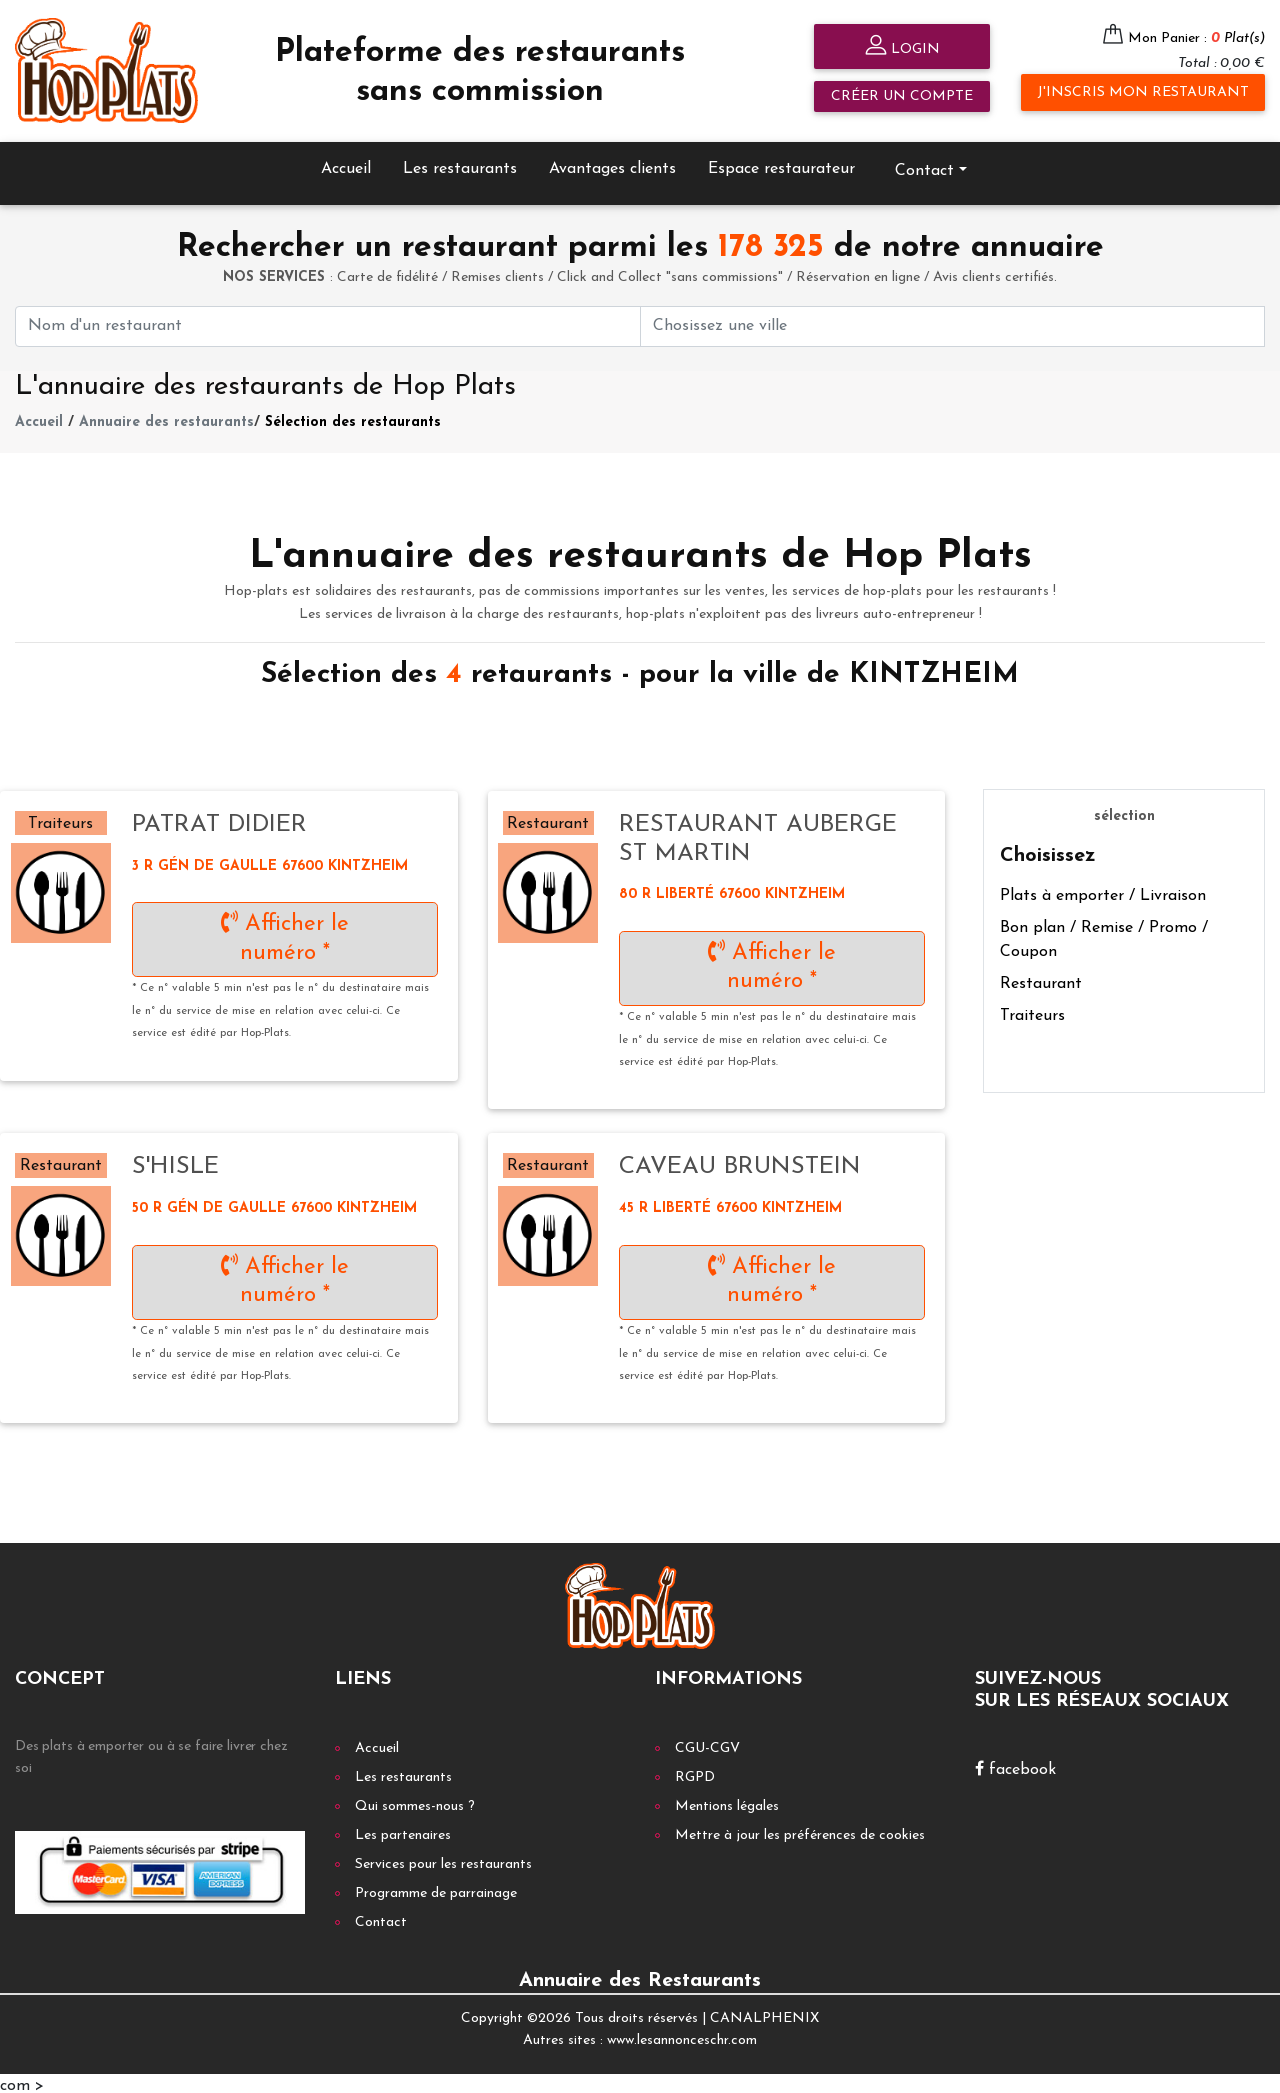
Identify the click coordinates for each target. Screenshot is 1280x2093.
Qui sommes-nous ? (415, 1801)
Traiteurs (1032, 1011)
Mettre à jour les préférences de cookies (800, 1830)
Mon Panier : (1196, 38)
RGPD (695, 1772)
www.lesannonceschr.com (682, 2036)
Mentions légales (727, 1801)
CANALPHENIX (764, 2013)
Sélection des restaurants (353, 418)
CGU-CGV (707, 1743)
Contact (924, 166)
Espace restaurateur (781, 164)
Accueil (346, 164)
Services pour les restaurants (443, 1859)
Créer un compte (902, 96)
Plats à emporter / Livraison (1103, 891)
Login (902, 47)
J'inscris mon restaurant (1143, 92)
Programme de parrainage (436, 1888)
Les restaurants (460, 164)
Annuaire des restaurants (166, 418)
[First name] (328, 321)
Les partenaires (403, 1830)
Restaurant (1041, 979)
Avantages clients (612, 164)
